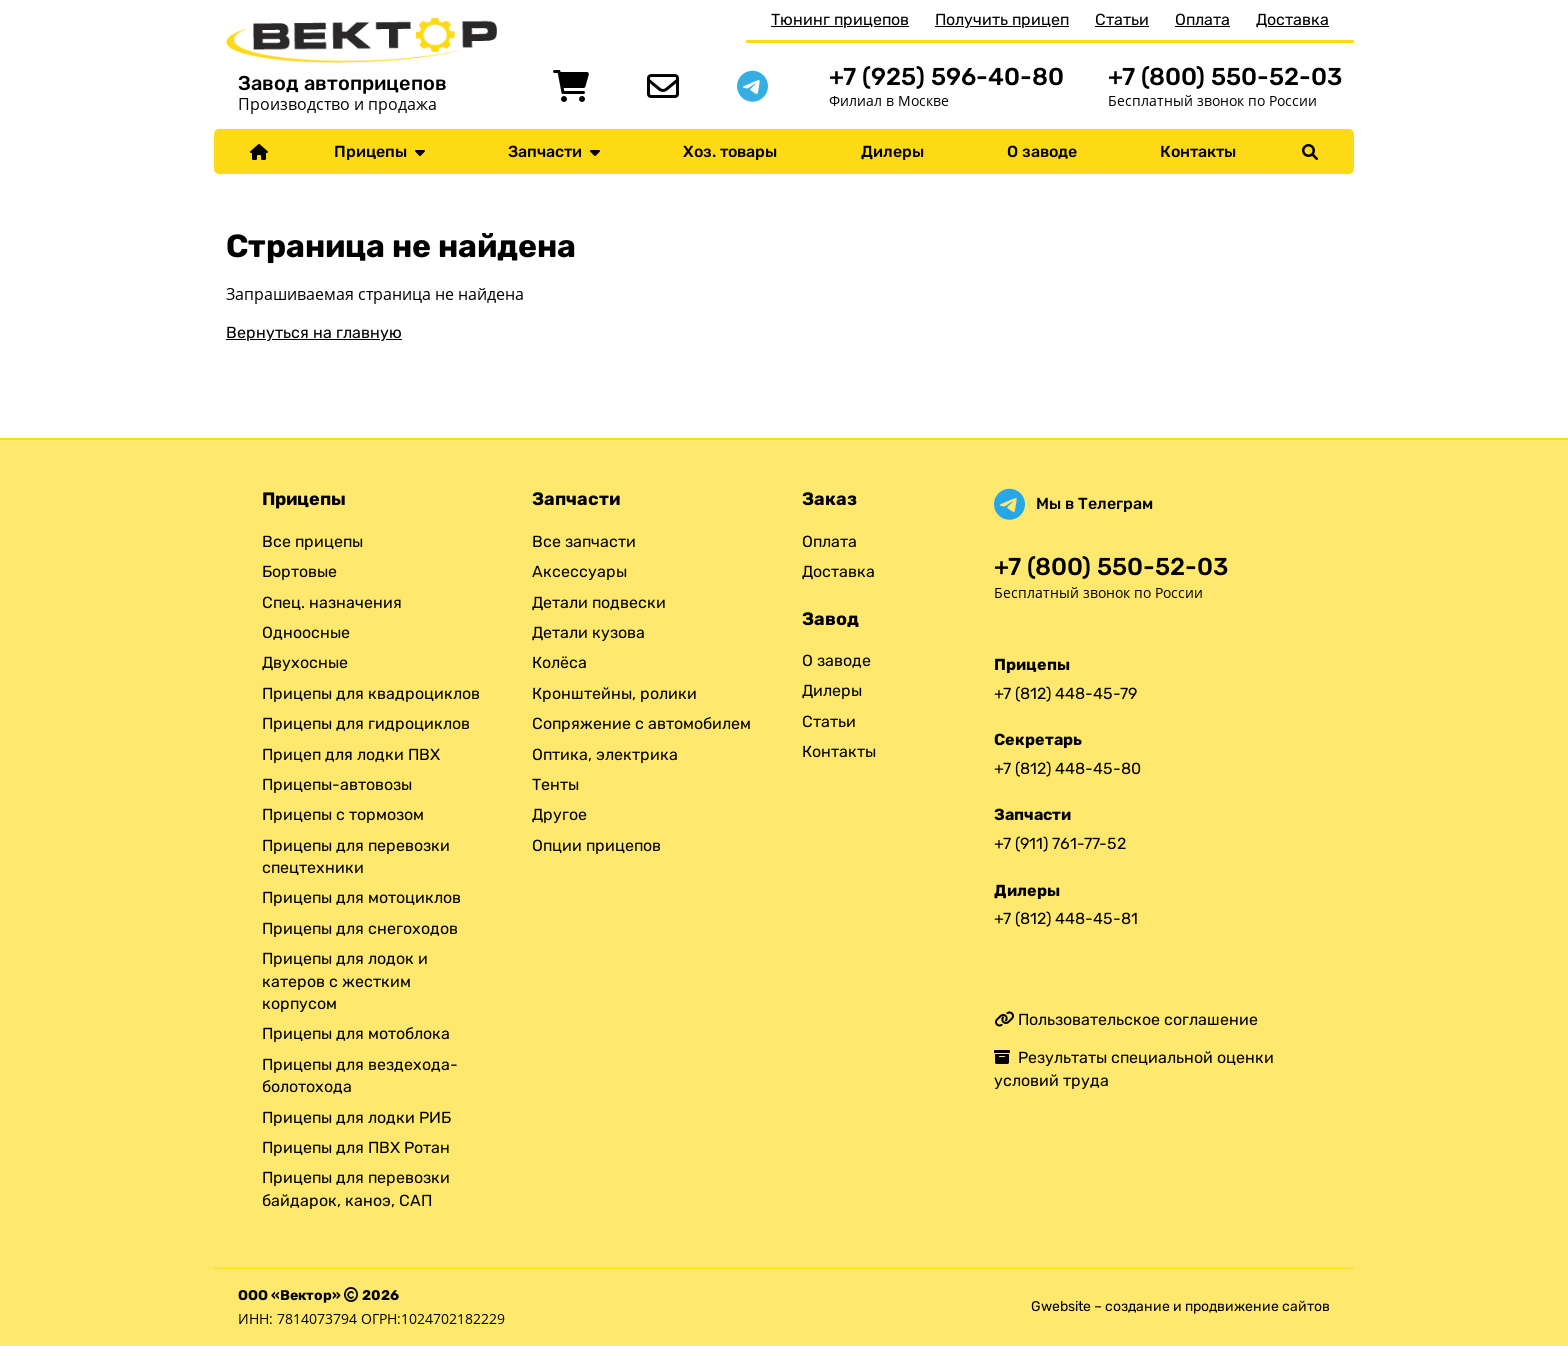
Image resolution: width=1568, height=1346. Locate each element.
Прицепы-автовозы (337, 784)
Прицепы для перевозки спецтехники (356, 856)
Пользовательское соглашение (1126, 1019)
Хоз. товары (730, 151)
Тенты (555, 784)
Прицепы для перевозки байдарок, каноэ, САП (356, 1188)
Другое (559, 814)
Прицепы (379, 151)
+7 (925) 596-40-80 (946, 76)
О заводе (1042, 151)
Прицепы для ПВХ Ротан (356, 1147)
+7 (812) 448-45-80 (1067, 768)
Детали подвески (599, 602)
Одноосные (306, 632)
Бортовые (299, 571)
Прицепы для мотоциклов (361, 897)
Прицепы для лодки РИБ (356, 1117)
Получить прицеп (1002, 19)
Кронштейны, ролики (614, 693)
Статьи (1122, 19)
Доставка (1292, 19)
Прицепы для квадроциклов (371, 693)
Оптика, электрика (605, 754)
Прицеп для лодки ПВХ (351, 754)
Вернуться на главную (314, 332)
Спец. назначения (332, 602)
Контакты (1198, 151)
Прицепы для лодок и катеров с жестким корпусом (345, 981)
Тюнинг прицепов (840, 19)
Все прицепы (312, 541)
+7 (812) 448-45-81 (1066, 918)
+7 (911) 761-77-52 (1060, 843)
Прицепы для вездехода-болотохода (360, 1075)
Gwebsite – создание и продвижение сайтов (1180, 1306)
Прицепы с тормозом (343, 814)
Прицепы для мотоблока (356, 1033)
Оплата (1202, 19)
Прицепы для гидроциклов (366, 723)
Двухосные (305, 662)
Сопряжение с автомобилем (641, 723)
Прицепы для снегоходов (360, 928)
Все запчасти (584, 541)
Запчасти (554, 151)
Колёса (559, 662)
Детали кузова (588, 632)
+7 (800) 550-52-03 (1225, 76)
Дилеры (892, 151)
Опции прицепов (596, 845)
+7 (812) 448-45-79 (1065, 693)
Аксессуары (579, 571)
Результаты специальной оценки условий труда (1134, 1068)
